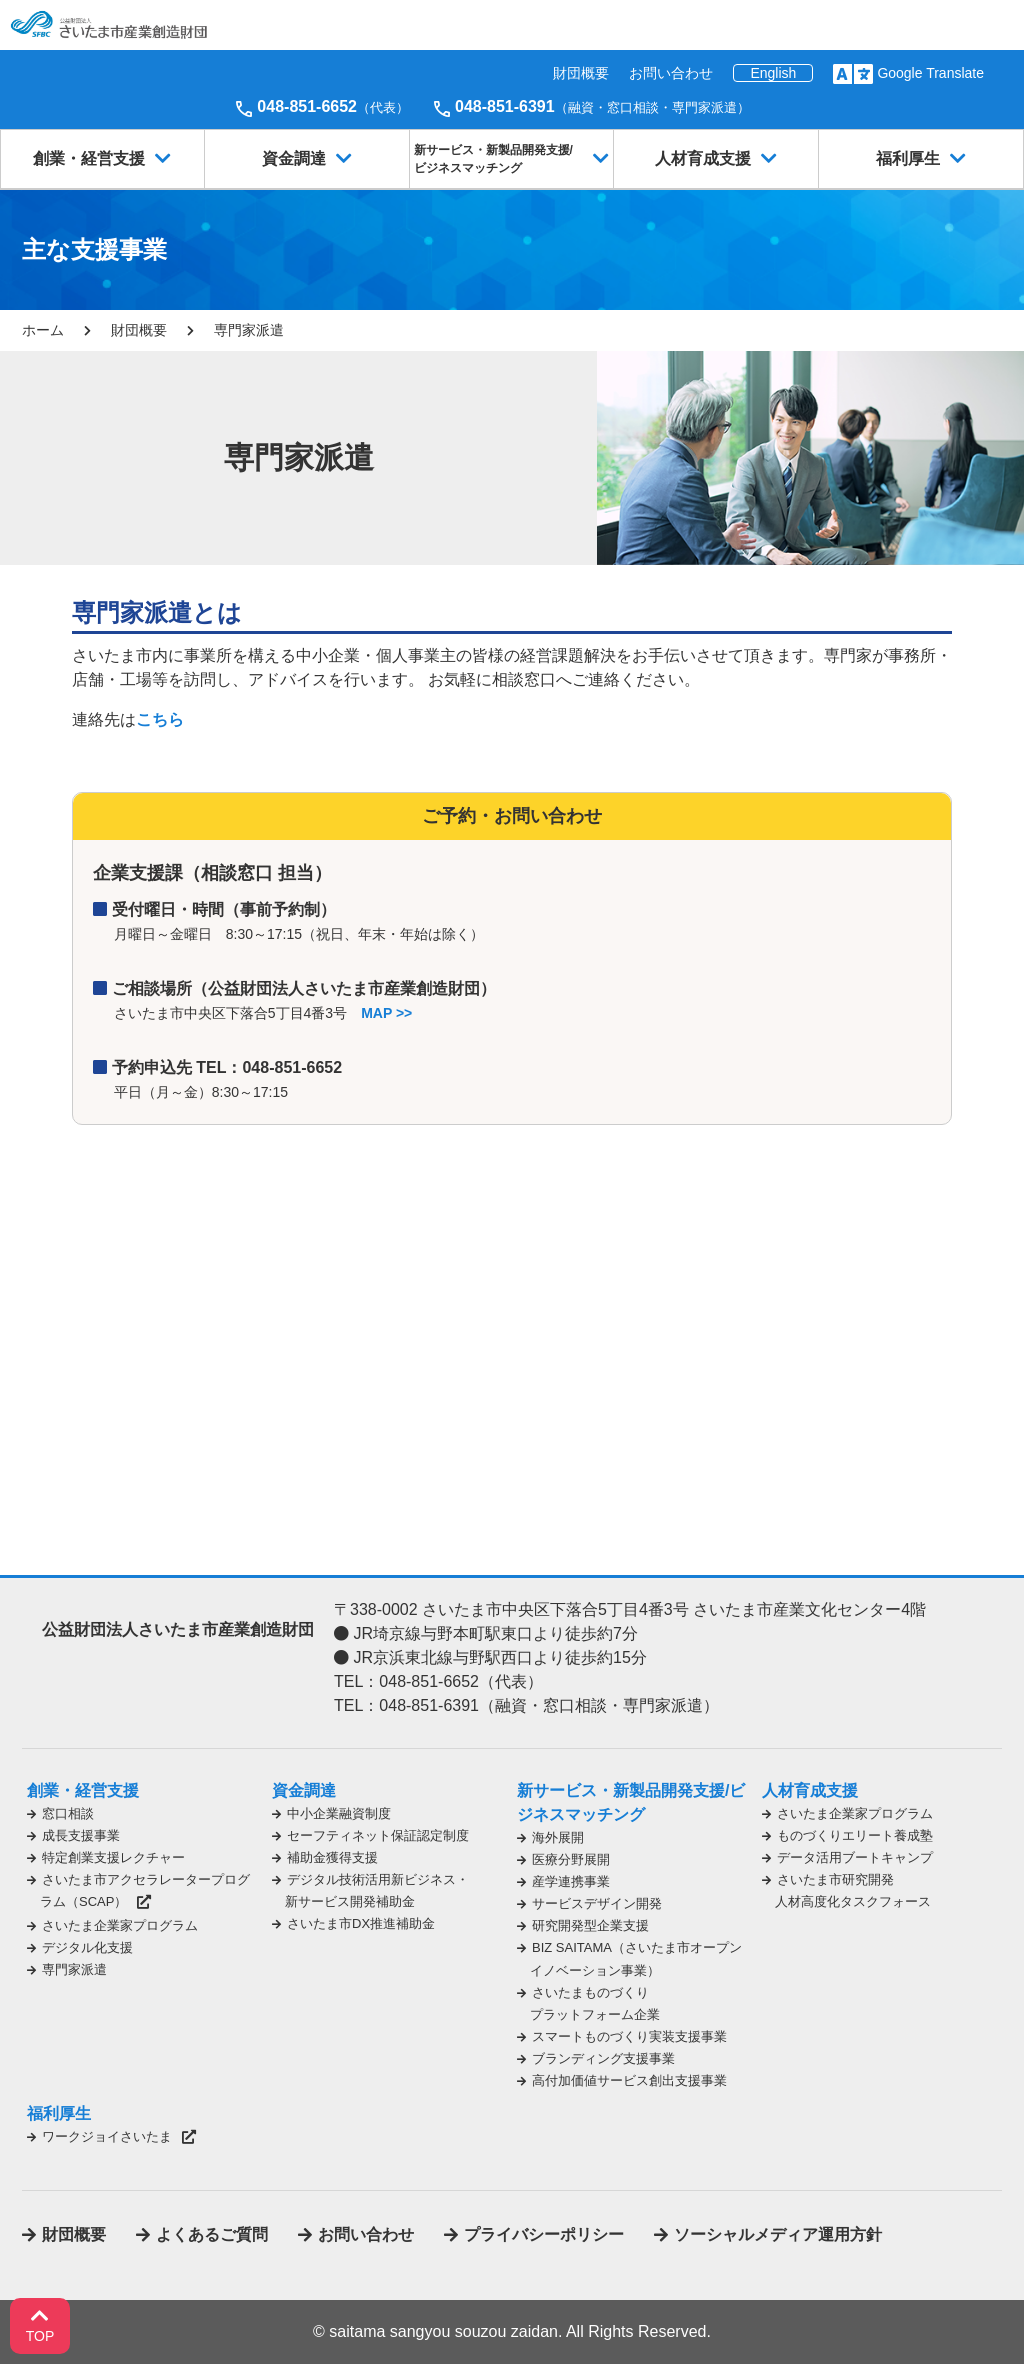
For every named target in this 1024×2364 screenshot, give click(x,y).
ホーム (43, 330)
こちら (160, 719)
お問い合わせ (671, 73)
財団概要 (581, 73)
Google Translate (930, 73)
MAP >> (386, 1013)
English (773, 73)
